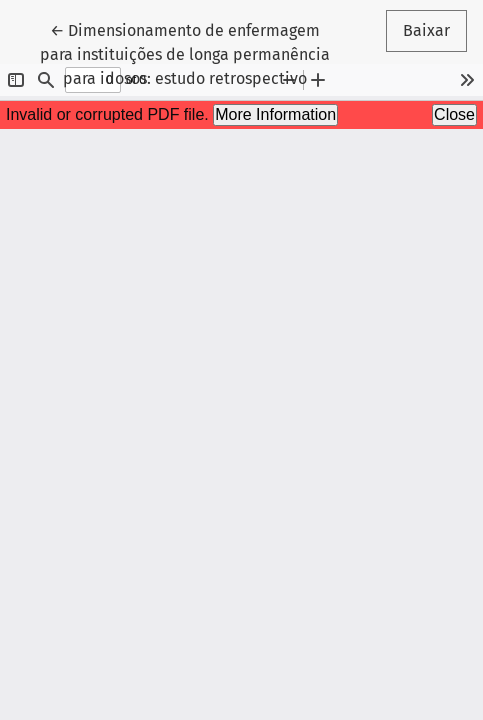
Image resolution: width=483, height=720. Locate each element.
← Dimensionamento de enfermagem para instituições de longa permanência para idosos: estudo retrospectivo (185, 53)
